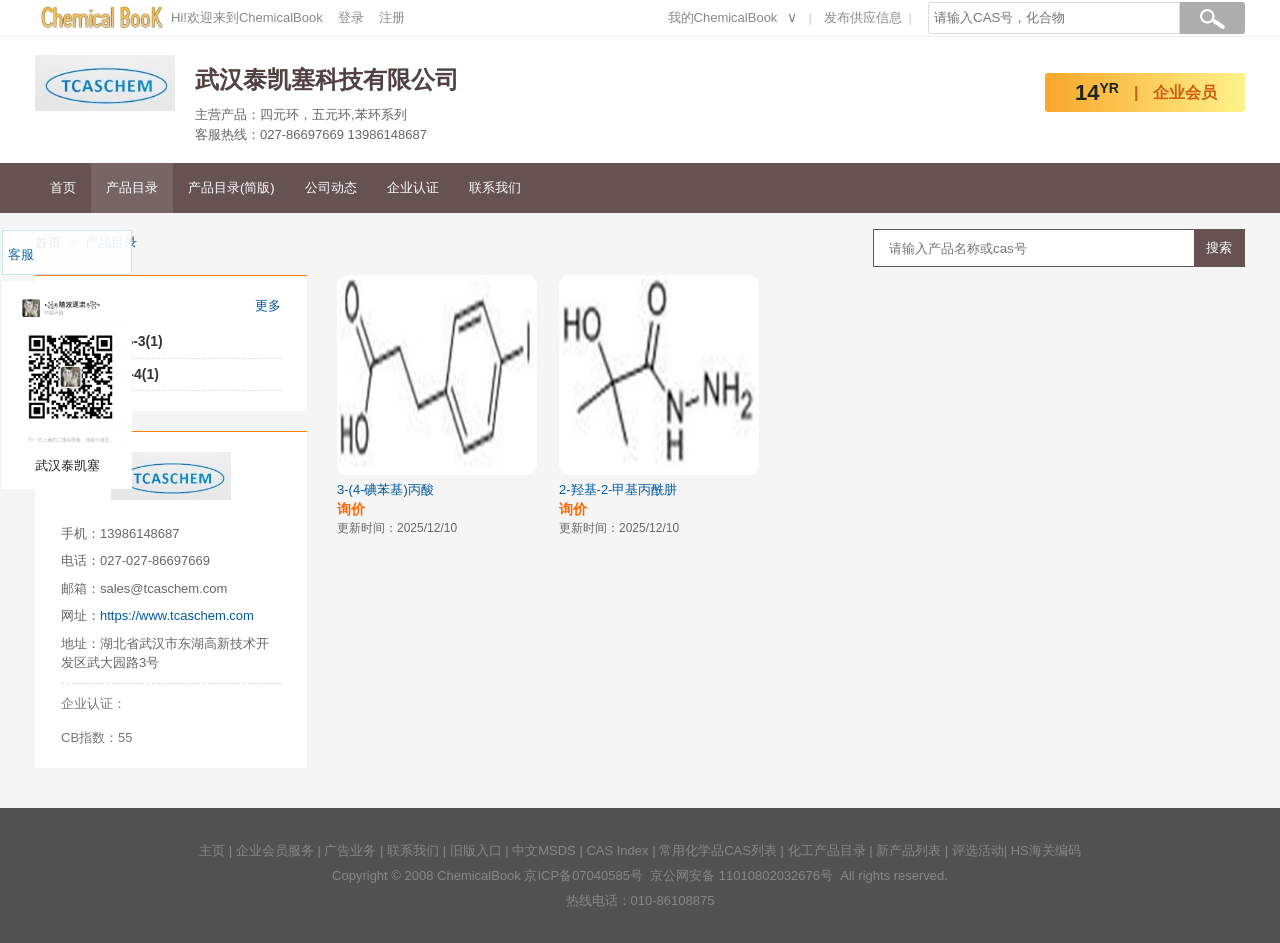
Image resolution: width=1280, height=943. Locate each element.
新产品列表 (908, 850)
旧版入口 (476, 850)
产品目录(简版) (231, 187)
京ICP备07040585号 (583, 875)
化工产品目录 (827, 850)
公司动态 (331, 187)
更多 (268, 305)
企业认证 (413, 187)
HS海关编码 (1046, 850)
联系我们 (495, 187)
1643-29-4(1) (116, 374)
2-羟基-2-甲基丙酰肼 (618, 489)
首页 (63, 187)
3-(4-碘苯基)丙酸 (385, 489)
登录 (351, 17)
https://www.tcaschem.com (177, 615)
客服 (21, 254)
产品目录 (132, 187)
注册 (392, 17)
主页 (212, 850)
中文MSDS (544, 850)
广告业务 (350, 850)
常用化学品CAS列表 (718, 850)
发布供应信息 (863, 17)
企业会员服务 (275, 850)
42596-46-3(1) (118, 341)
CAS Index (617, 850)
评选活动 (978, 850)
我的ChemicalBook (723, 17)
